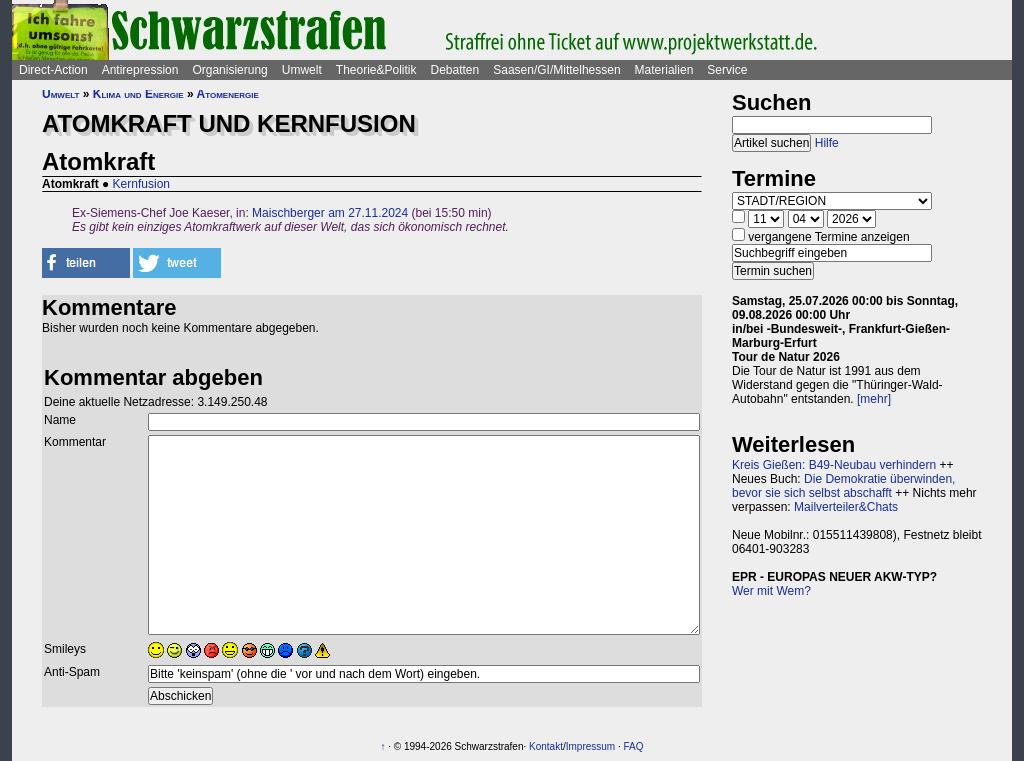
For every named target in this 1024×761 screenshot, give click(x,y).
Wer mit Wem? (771, 591)
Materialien (664, 70)
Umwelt (302, 70)
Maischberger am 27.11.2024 (330, 213)
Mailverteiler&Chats (846, 507)
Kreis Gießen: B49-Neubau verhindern (834, 465)
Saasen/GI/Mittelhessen (556, 70)
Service (727, 70)
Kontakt (546, 746)
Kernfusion (141, 184)
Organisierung (229, 70)
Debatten (455, 70)
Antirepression (140, 70)
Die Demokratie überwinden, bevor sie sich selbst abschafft (843, 486)
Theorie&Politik (376, 70)
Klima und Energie (138, 94)
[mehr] (874, 399)
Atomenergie (228, 94)
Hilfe (827, 143)
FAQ (634, 746)
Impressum (590, 746)
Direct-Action (53, 70)
